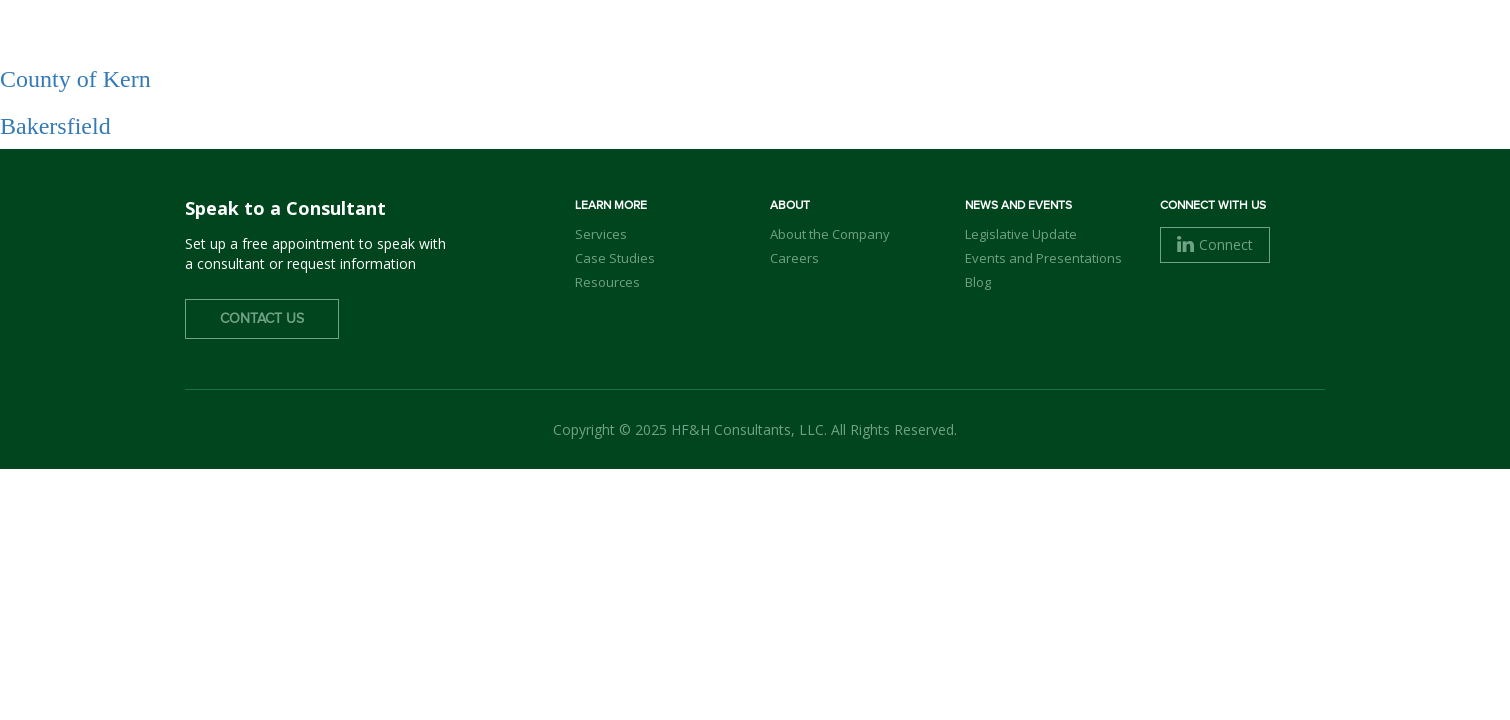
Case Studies (615, 258)
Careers (1137, 50)
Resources (607, 282)
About (744, 50)
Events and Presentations (1043, 258)
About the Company (830, 234)
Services (946, 50)
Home (665, 50)
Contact (1266, 49)
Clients (1042, 50)
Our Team (840, 50)
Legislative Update (1021, 234)
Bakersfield (55, 126)
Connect (1215, 244)
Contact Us (262, 319)
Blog (978, 282)
